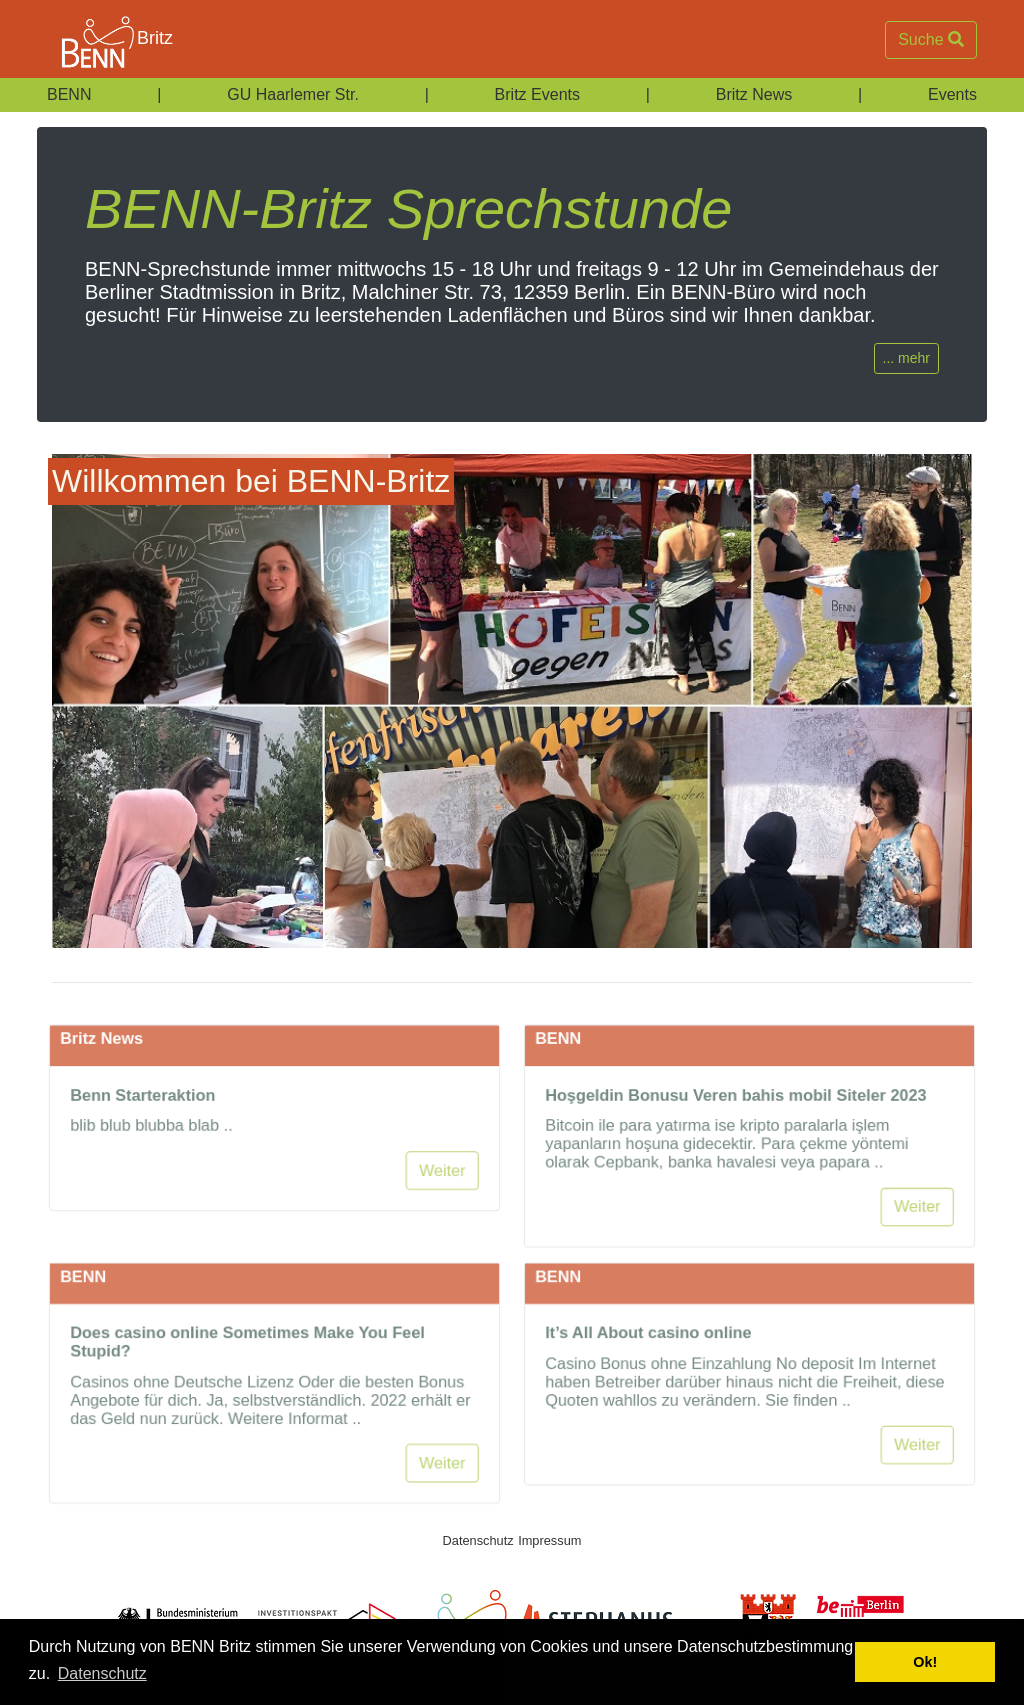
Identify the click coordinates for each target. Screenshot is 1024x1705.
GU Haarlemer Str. (293, 94)
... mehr (906, 358)
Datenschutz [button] (102, 1673)
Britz (105, 39)
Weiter (447, 1224)
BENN (69, 94)
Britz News (754, 94)
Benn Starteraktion (139, 1147)
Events (952, 94)
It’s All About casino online (646, 1385)
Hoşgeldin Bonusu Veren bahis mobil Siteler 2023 (735, 1147)
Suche (931, 39)
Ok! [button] (925, 1662)
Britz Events (537, 94)
